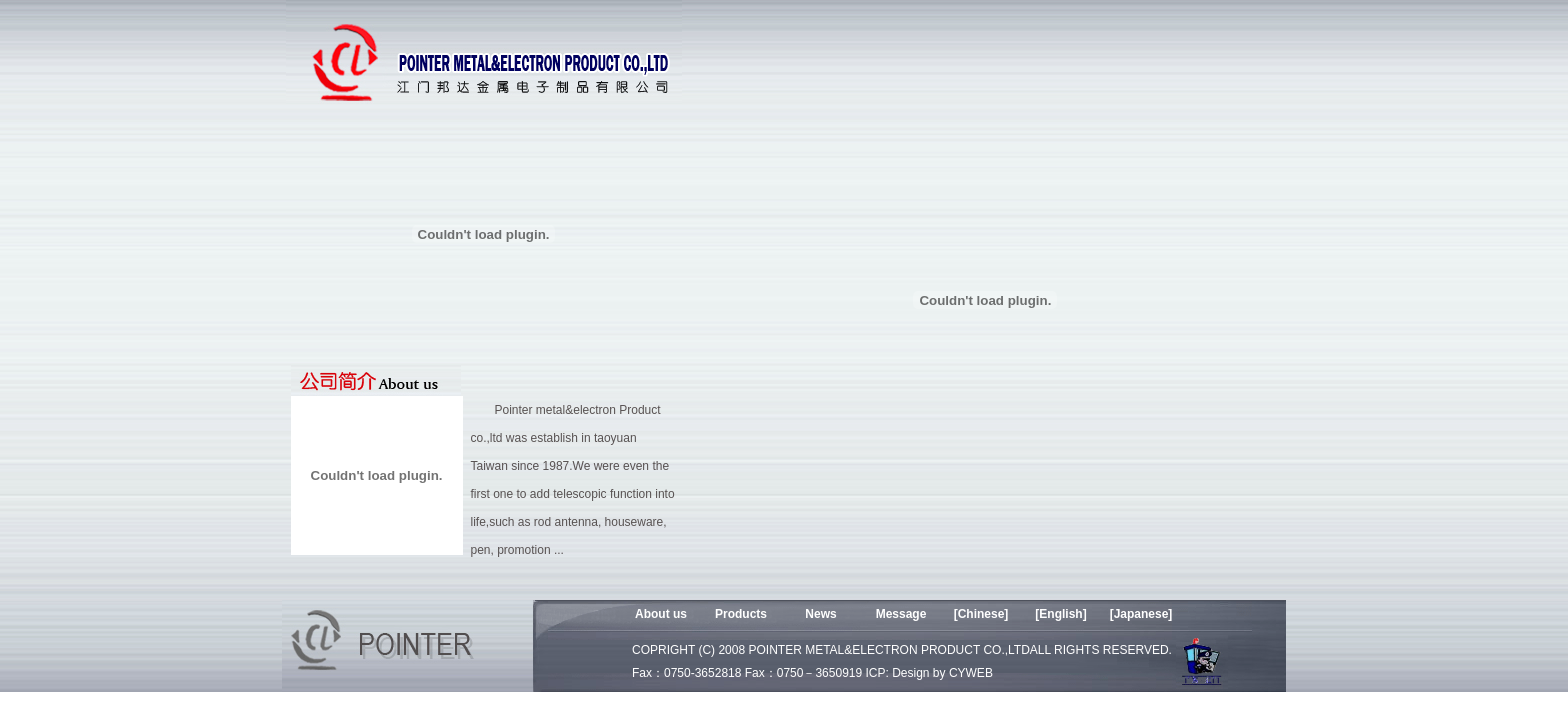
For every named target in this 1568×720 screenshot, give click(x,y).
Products (741, 614)
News (820, 614)
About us (661, 614)
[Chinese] (981, 614)
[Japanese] (1141, 614)
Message (901, 614)
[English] (1060, 614)
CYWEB (971, 673)
